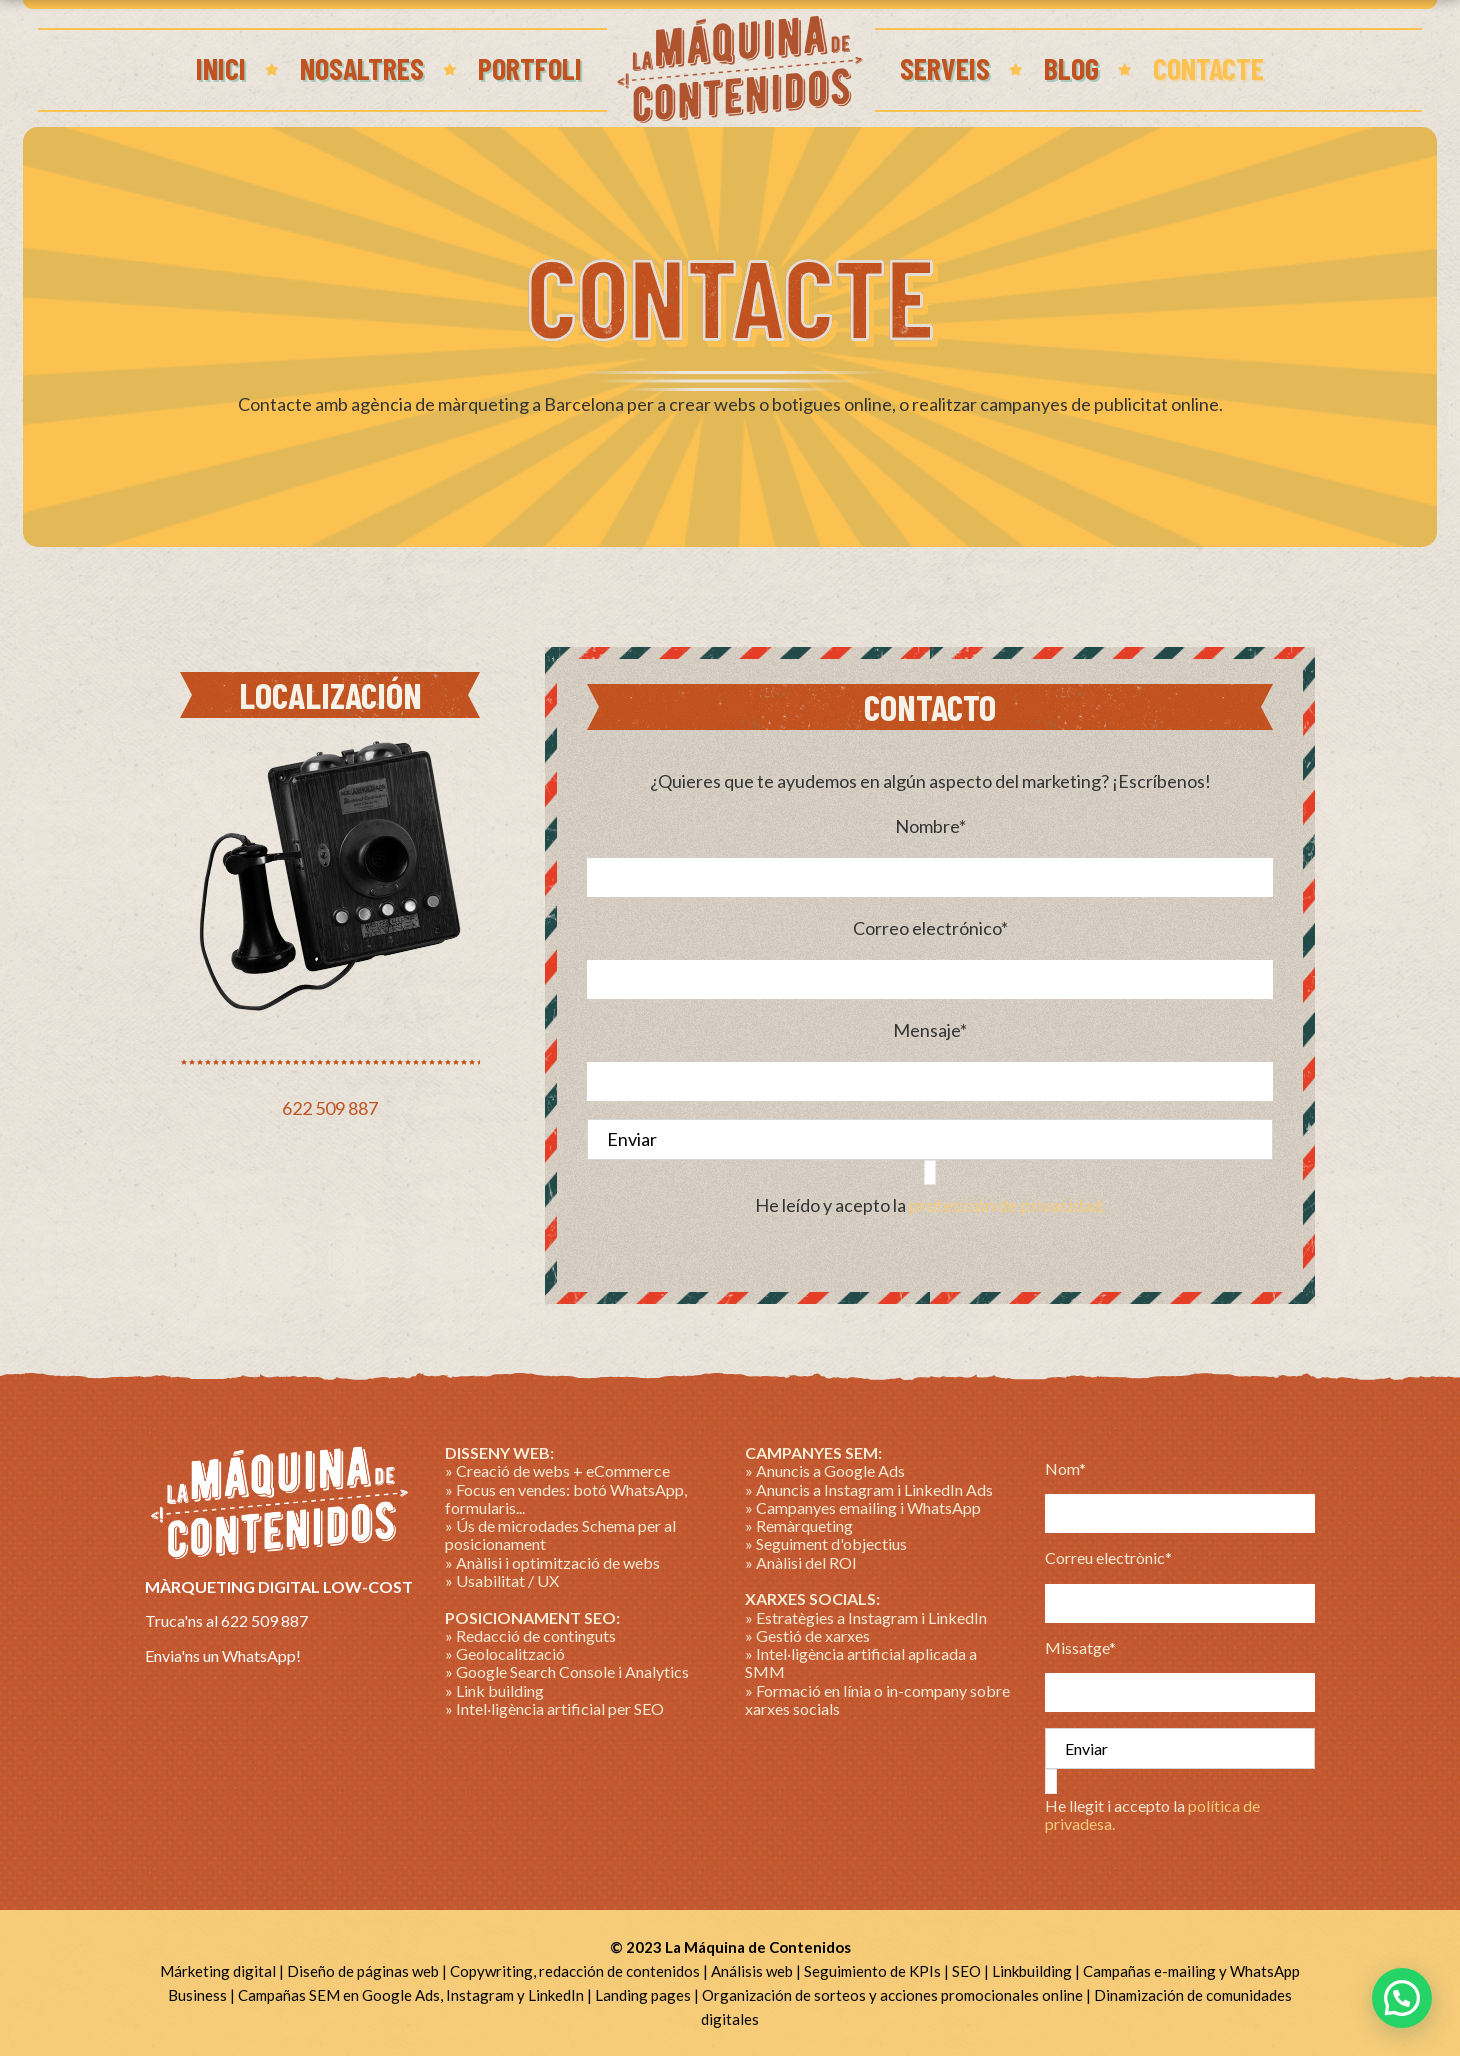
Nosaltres (362, 68)
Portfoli (530, 68)
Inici (221, 68)
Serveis (945, 68)
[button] (1402, 1998)
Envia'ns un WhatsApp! (223, 1655)
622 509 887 (330, 1108)
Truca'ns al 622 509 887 (226, 1620)
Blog (1071, 68)
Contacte (1208, 68)
